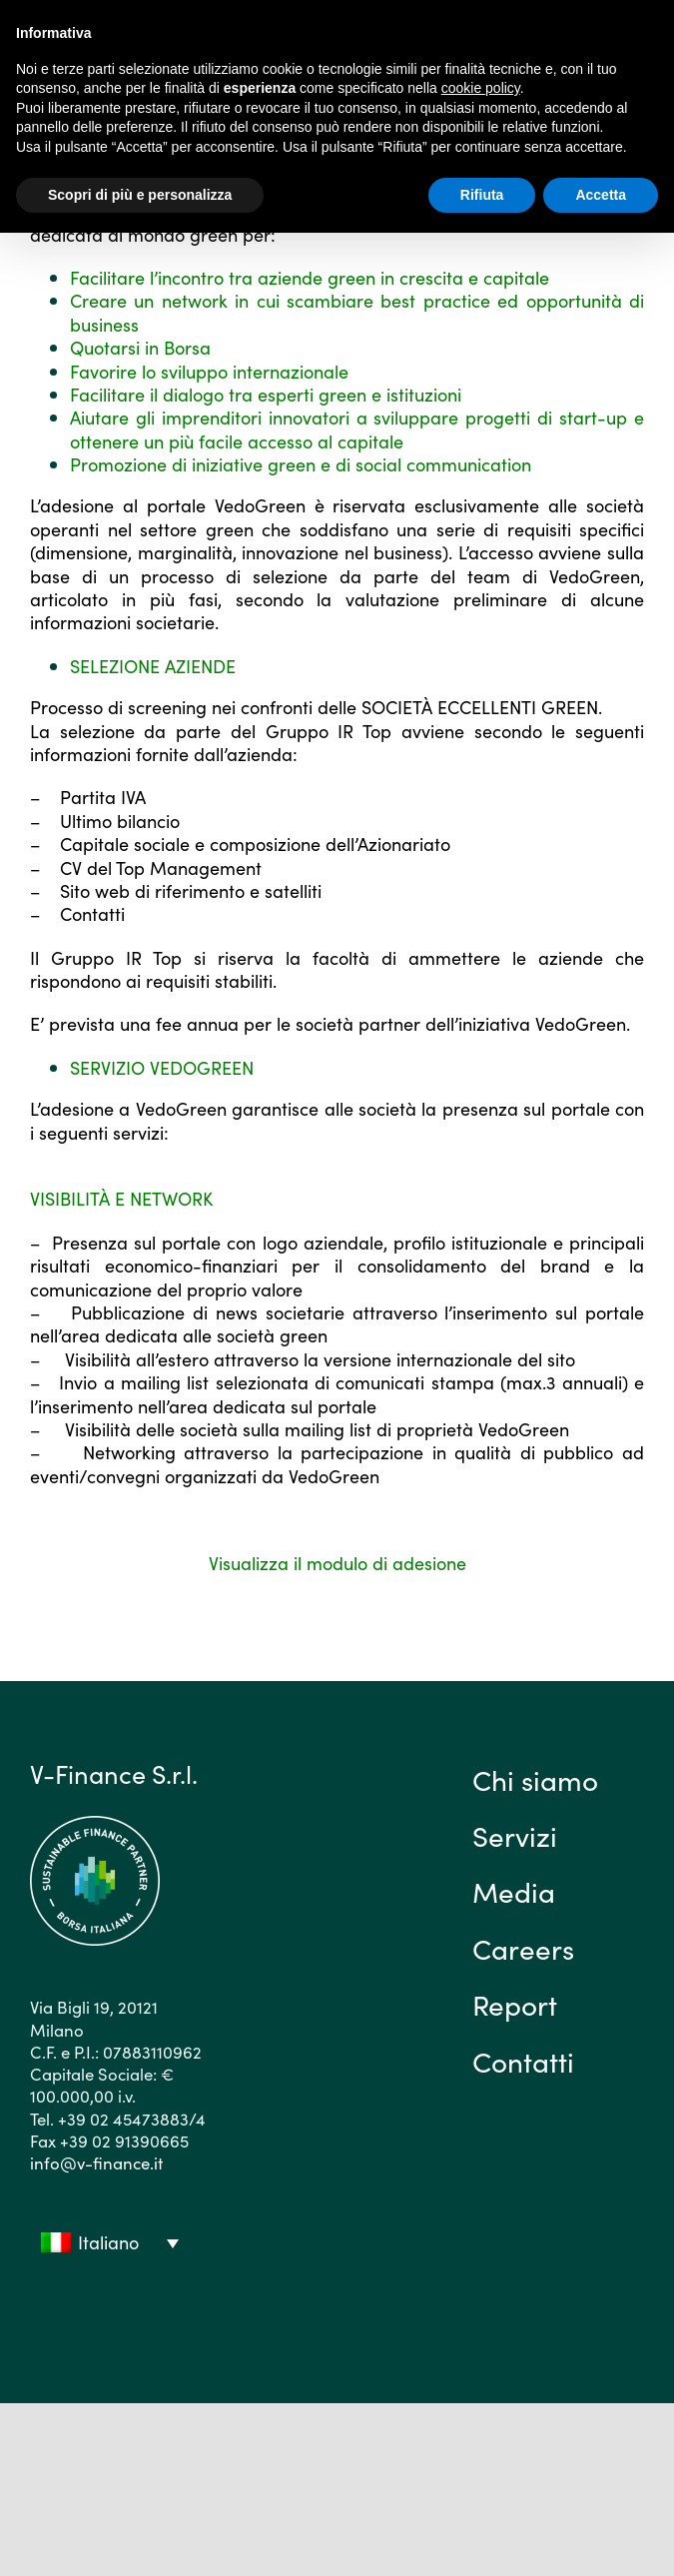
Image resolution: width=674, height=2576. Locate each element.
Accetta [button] (600, 195)
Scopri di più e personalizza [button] (140, 195)
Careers (523, 1948)
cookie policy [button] (480, 88)
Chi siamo (535, 1779)
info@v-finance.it (96, 2162)
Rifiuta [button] (482, 195)
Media (513, 1891)
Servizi (514, 1835)
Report (514, 2004)
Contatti (523, 2061)
